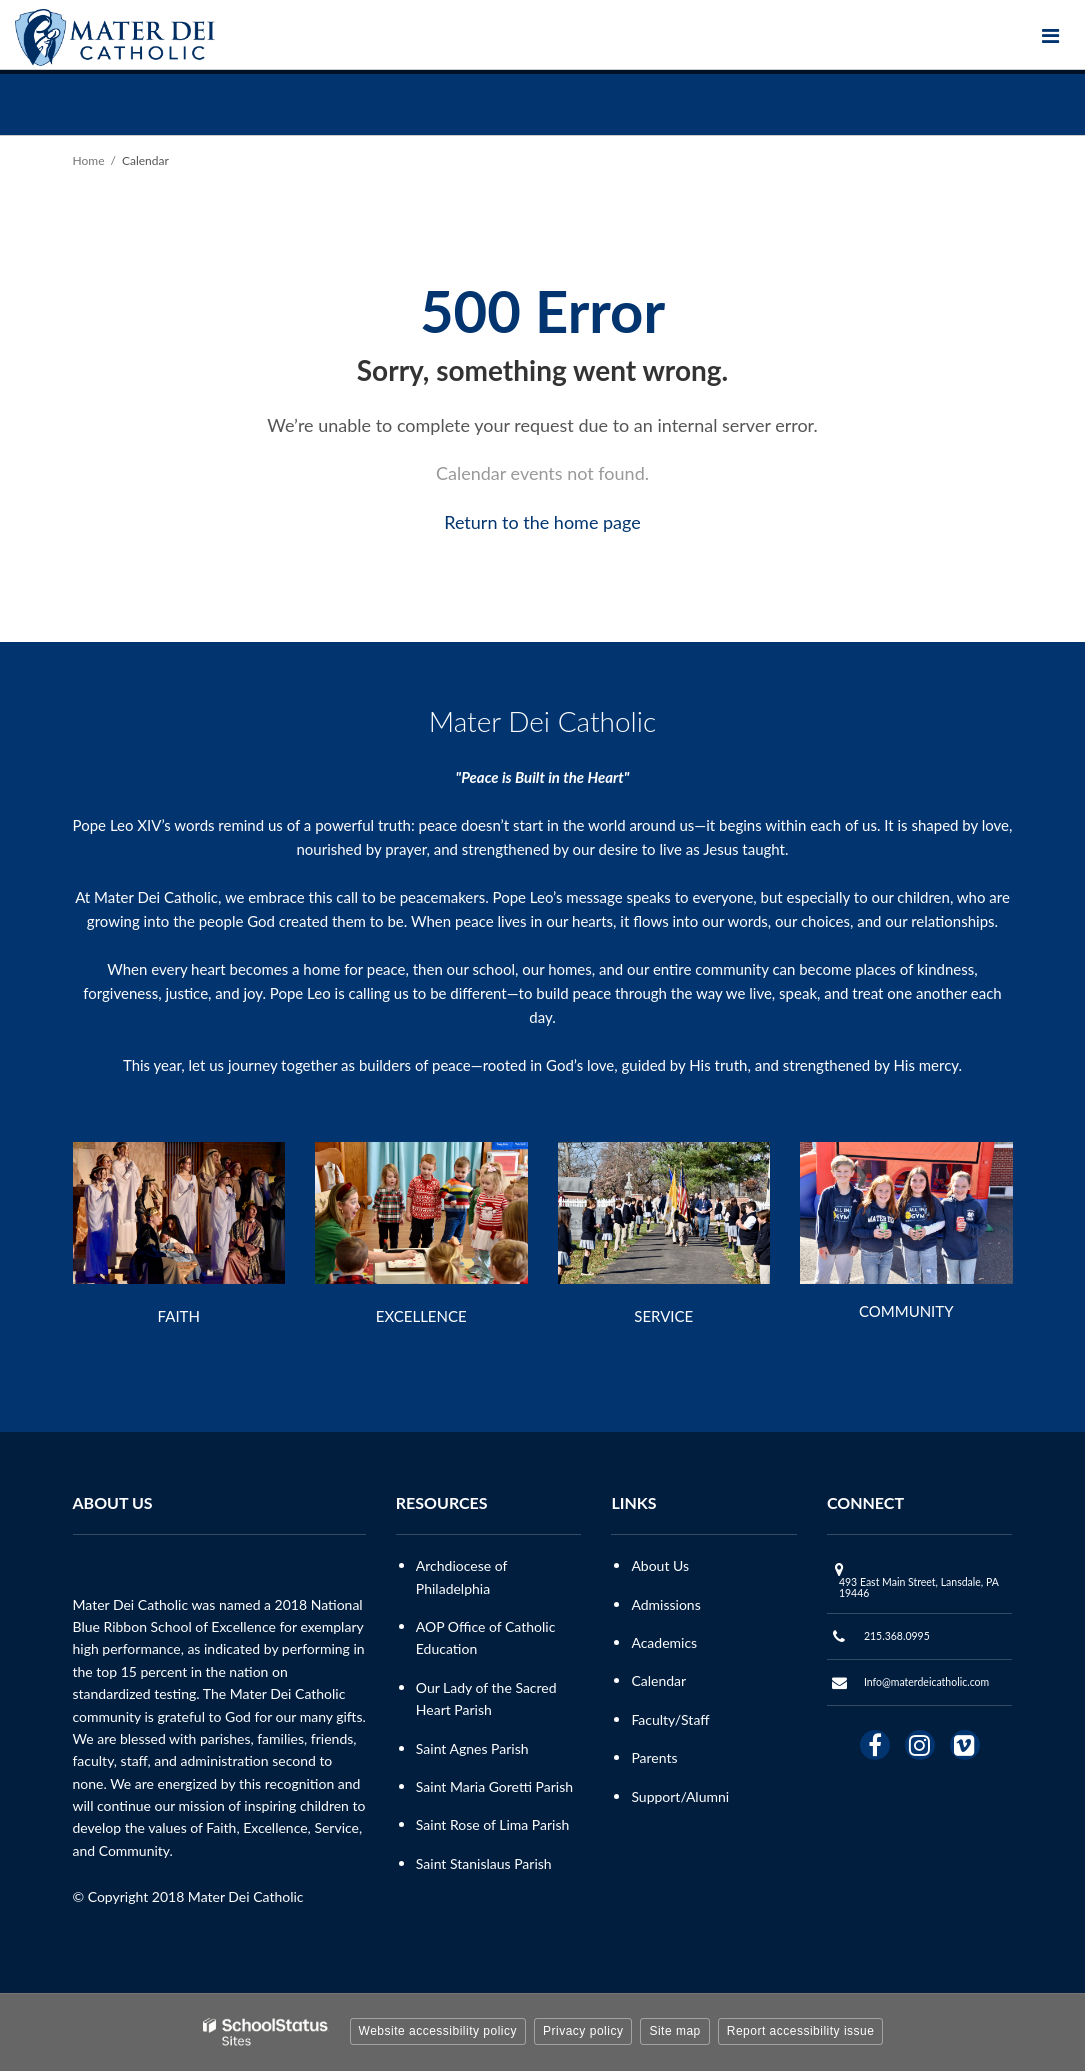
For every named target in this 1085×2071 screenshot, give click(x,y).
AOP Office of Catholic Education (486, 1637)
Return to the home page (542, 522)
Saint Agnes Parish (472, 1748)
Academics (664, 1642)
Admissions (665, 1604)
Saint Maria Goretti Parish (494, 1786)
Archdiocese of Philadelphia (461, 1576)
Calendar (658, 1680)
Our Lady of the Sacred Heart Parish (486, 1698)
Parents (654, 1757)
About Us (660, 1565)
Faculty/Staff (670, 1719)
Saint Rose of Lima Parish (493, 1824)
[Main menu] (1050, 35)
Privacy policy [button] (583, 2031)
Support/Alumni (680, 1796)
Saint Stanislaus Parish (484, 1863)
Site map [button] (674, 2031)
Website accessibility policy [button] (438, 2031)
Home (89, 160)
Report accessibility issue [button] (801, 2031)
